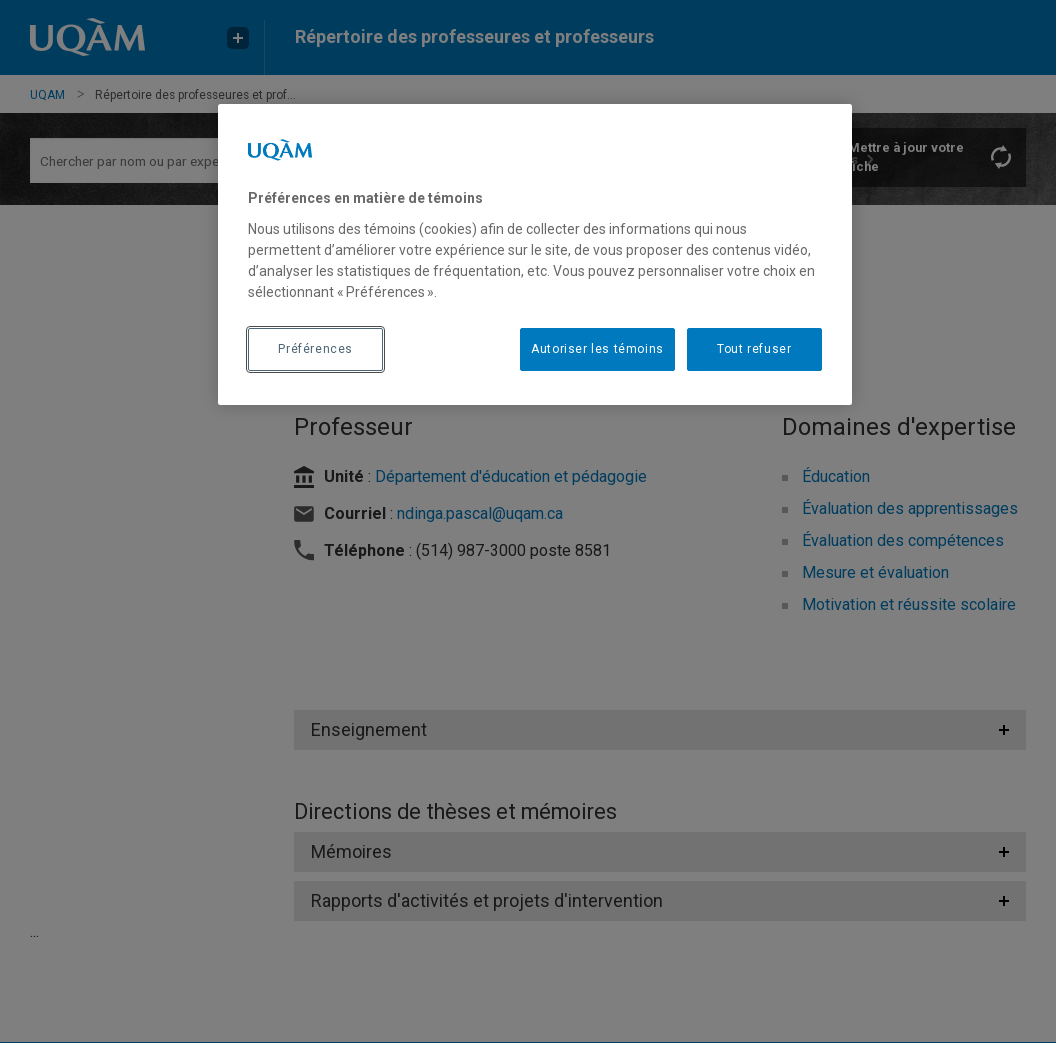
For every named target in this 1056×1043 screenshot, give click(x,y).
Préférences (315, 349)
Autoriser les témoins (597, 349)
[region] (535, 254)
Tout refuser (754, 349)
